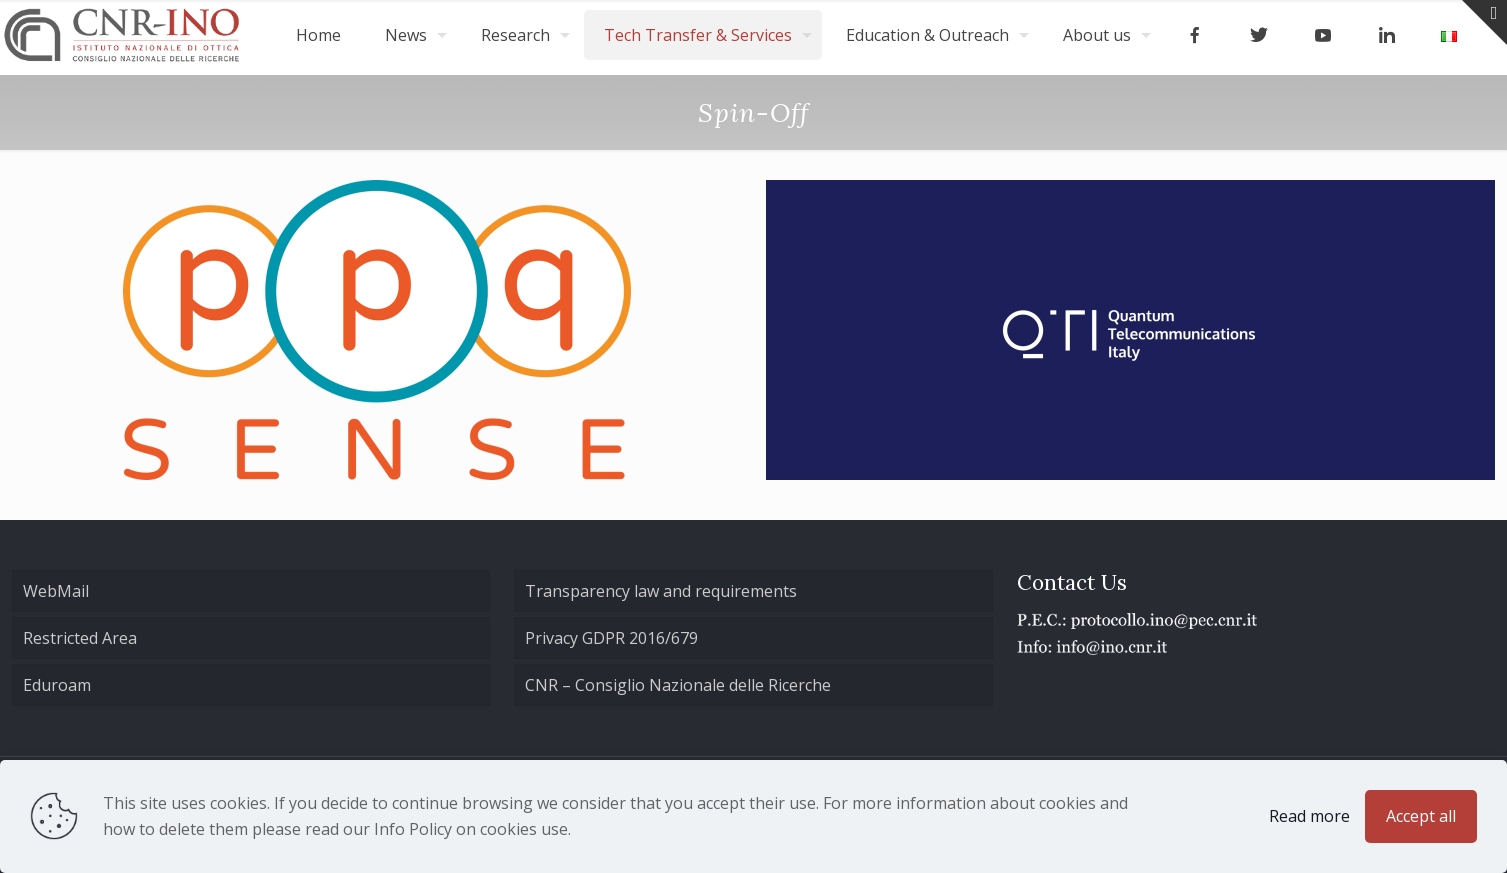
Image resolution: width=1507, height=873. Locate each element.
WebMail (56, 591)
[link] (377, 330)
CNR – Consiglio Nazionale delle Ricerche (678, 685)
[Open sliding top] (1484, 22)
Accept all (1421, 816)
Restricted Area (80, 638)
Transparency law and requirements (661, 591)
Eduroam (57, 685)
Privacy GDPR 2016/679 (611, 638)
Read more (1309, 816)
